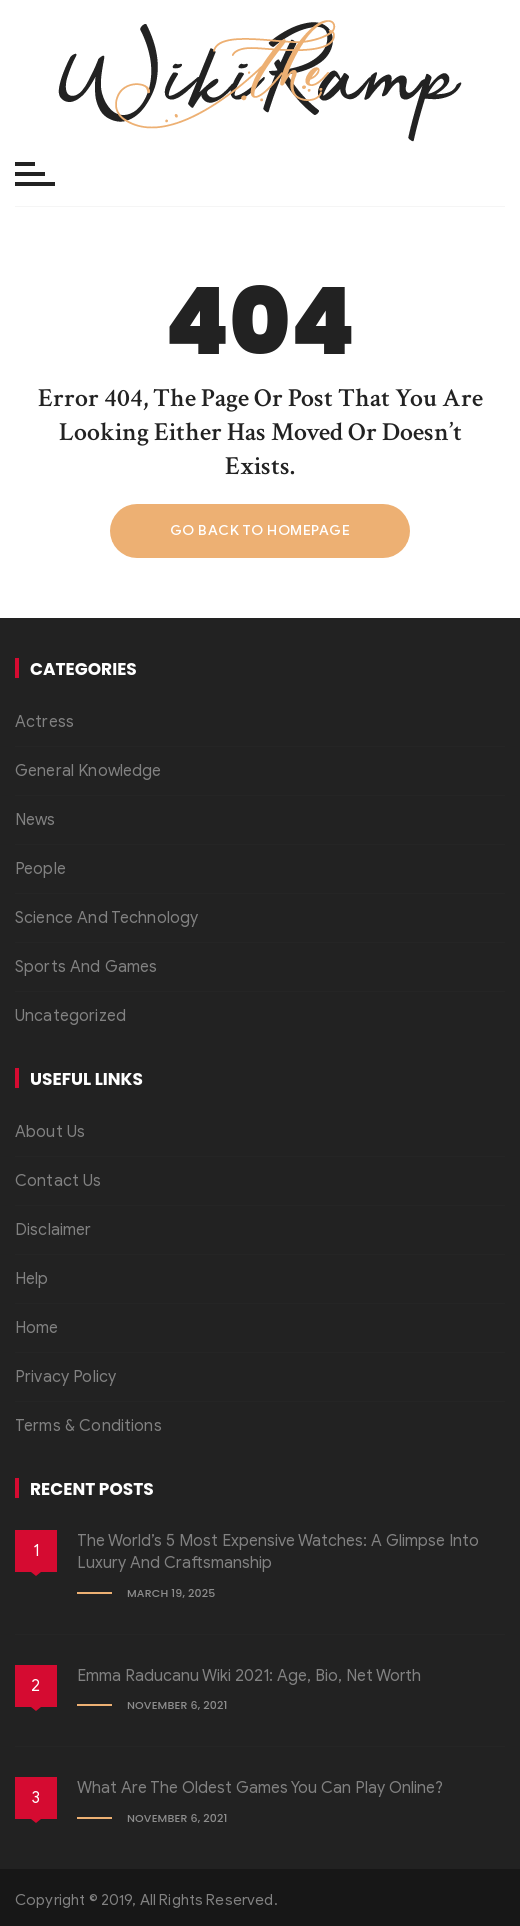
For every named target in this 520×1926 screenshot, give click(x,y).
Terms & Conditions (88, 1426)
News (35, 820)
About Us (50, 1132)
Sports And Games (86, 967)
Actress (44, 722)
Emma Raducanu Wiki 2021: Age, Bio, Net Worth (249, 1676)
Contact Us (58, 1181)
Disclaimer (53, 1230)
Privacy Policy (65, 1377)
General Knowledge (88, 771)
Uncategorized (70, 1016)
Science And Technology (106, 918)
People (40, 869)
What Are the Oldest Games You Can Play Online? (260, 1788)
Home (37, 1328)
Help (32, 1279)
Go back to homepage (260, 530)
